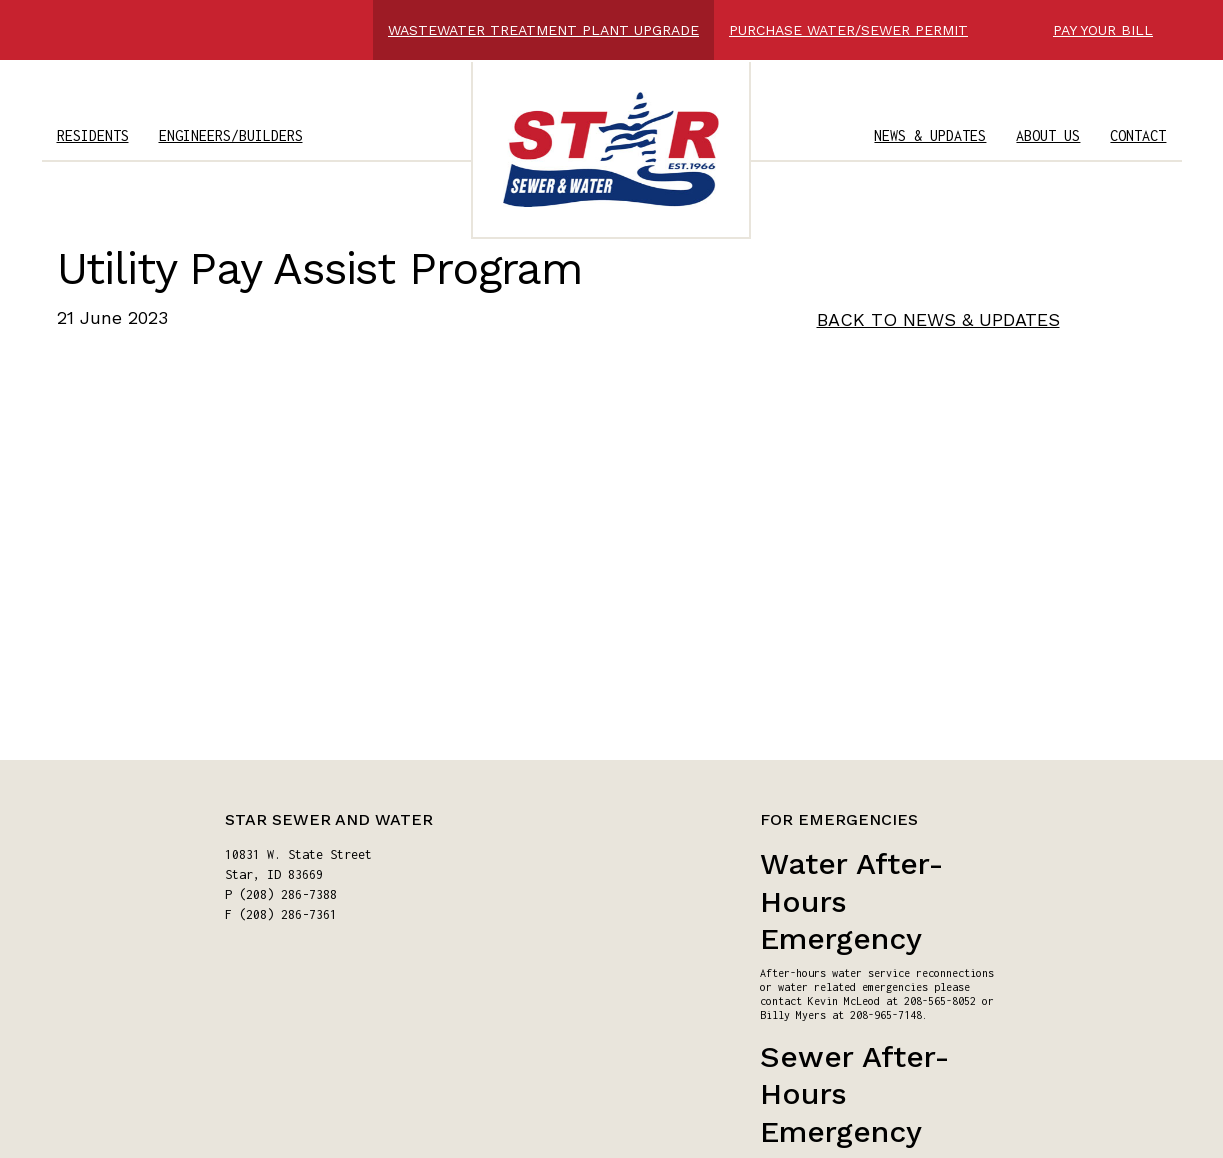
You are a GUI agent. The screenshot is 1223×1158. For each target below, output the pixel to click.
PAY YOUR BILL (1103, 30)
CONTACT (1138, 135)
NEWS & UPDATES (930, 135)
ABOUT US (1048, 135)
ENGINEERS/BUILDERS (231, 135)
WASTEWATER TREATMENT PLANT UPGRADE (543, 30)
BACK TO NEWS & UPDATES (938, 319)
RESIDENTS (93, 135)
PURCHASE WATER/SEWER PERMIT (848, 30)
